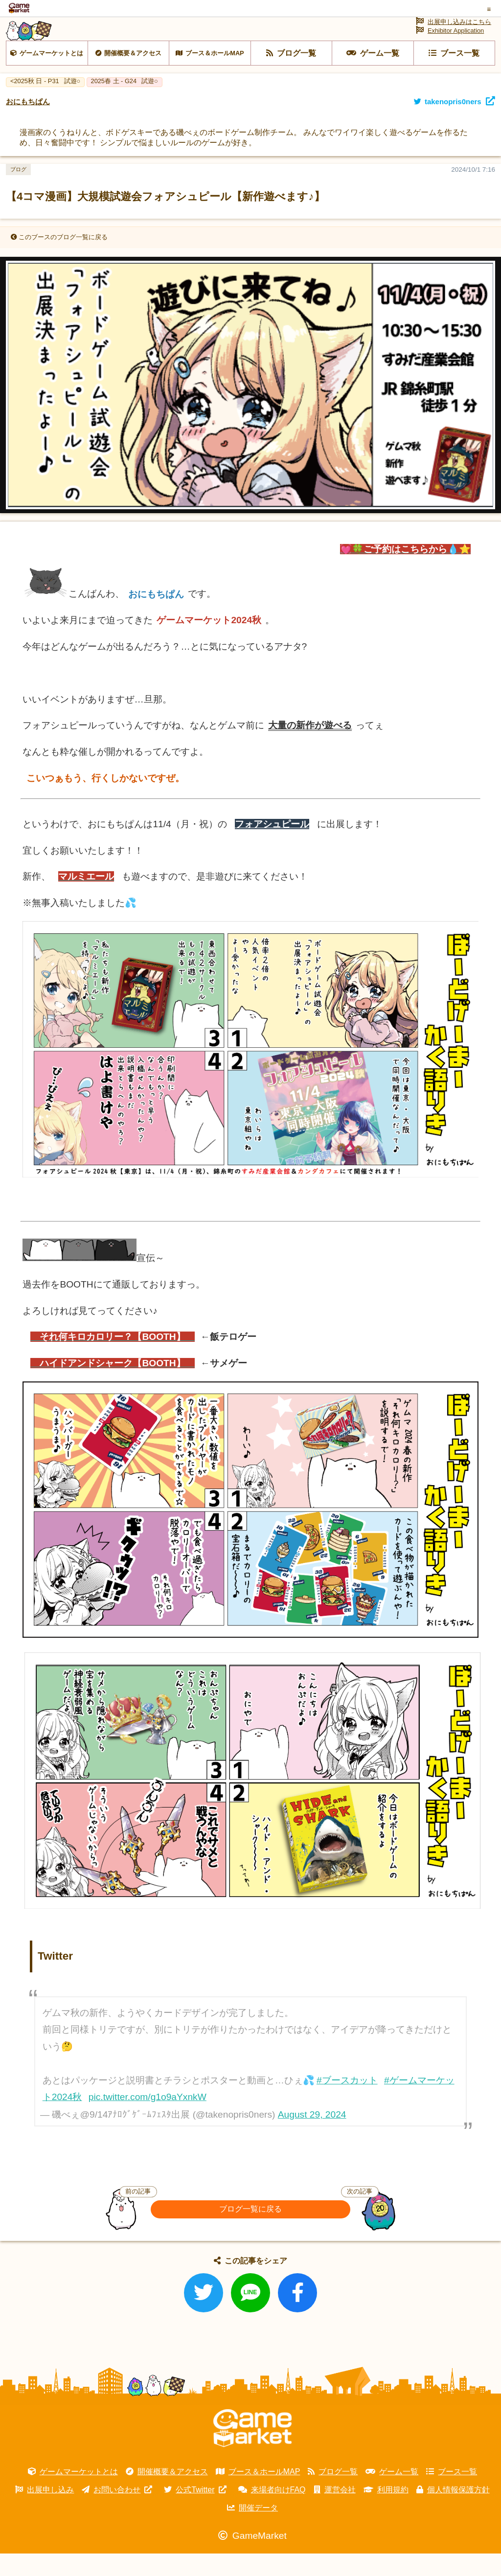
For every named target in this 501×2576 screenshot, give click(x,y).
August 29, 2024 (312, 2137)
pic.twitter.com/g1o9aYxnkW (147, 2120)
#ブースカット (347, 2103)
